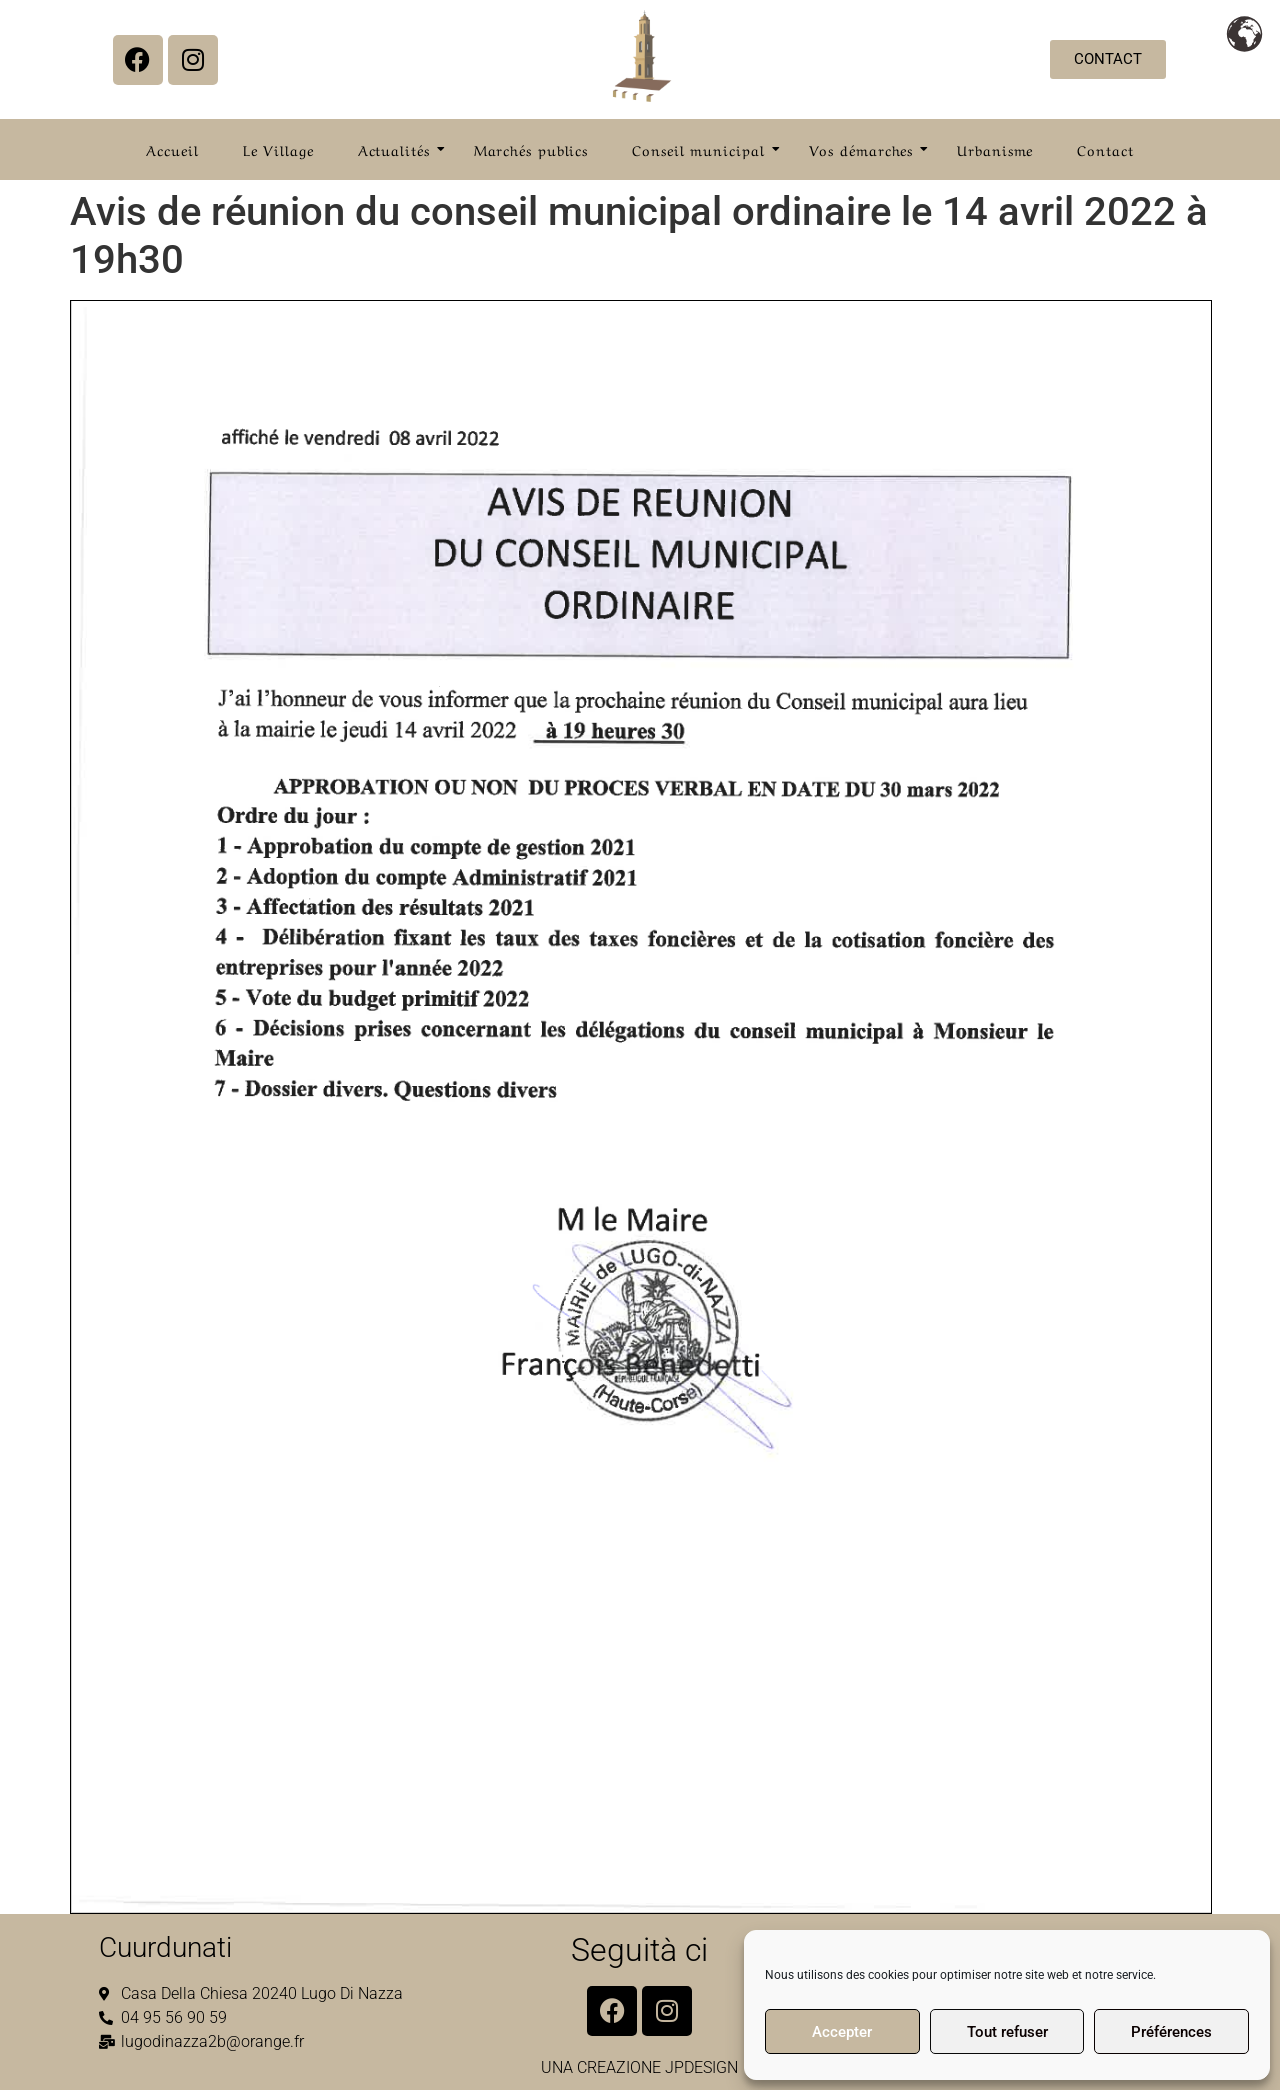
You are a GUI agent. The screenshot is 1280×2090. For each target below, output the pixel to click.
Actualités (400, 149)
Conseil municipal (704, 149)
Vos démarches (867, 149)
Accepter (842, 2032)
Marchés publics (531, 149)
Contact (1105, 149)
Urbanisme (995, 149)
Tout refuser (1007, 2032)
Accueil (172, 149)
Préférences (1171, 2032)
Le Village (278, 149)
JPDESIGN (701, 2067)
